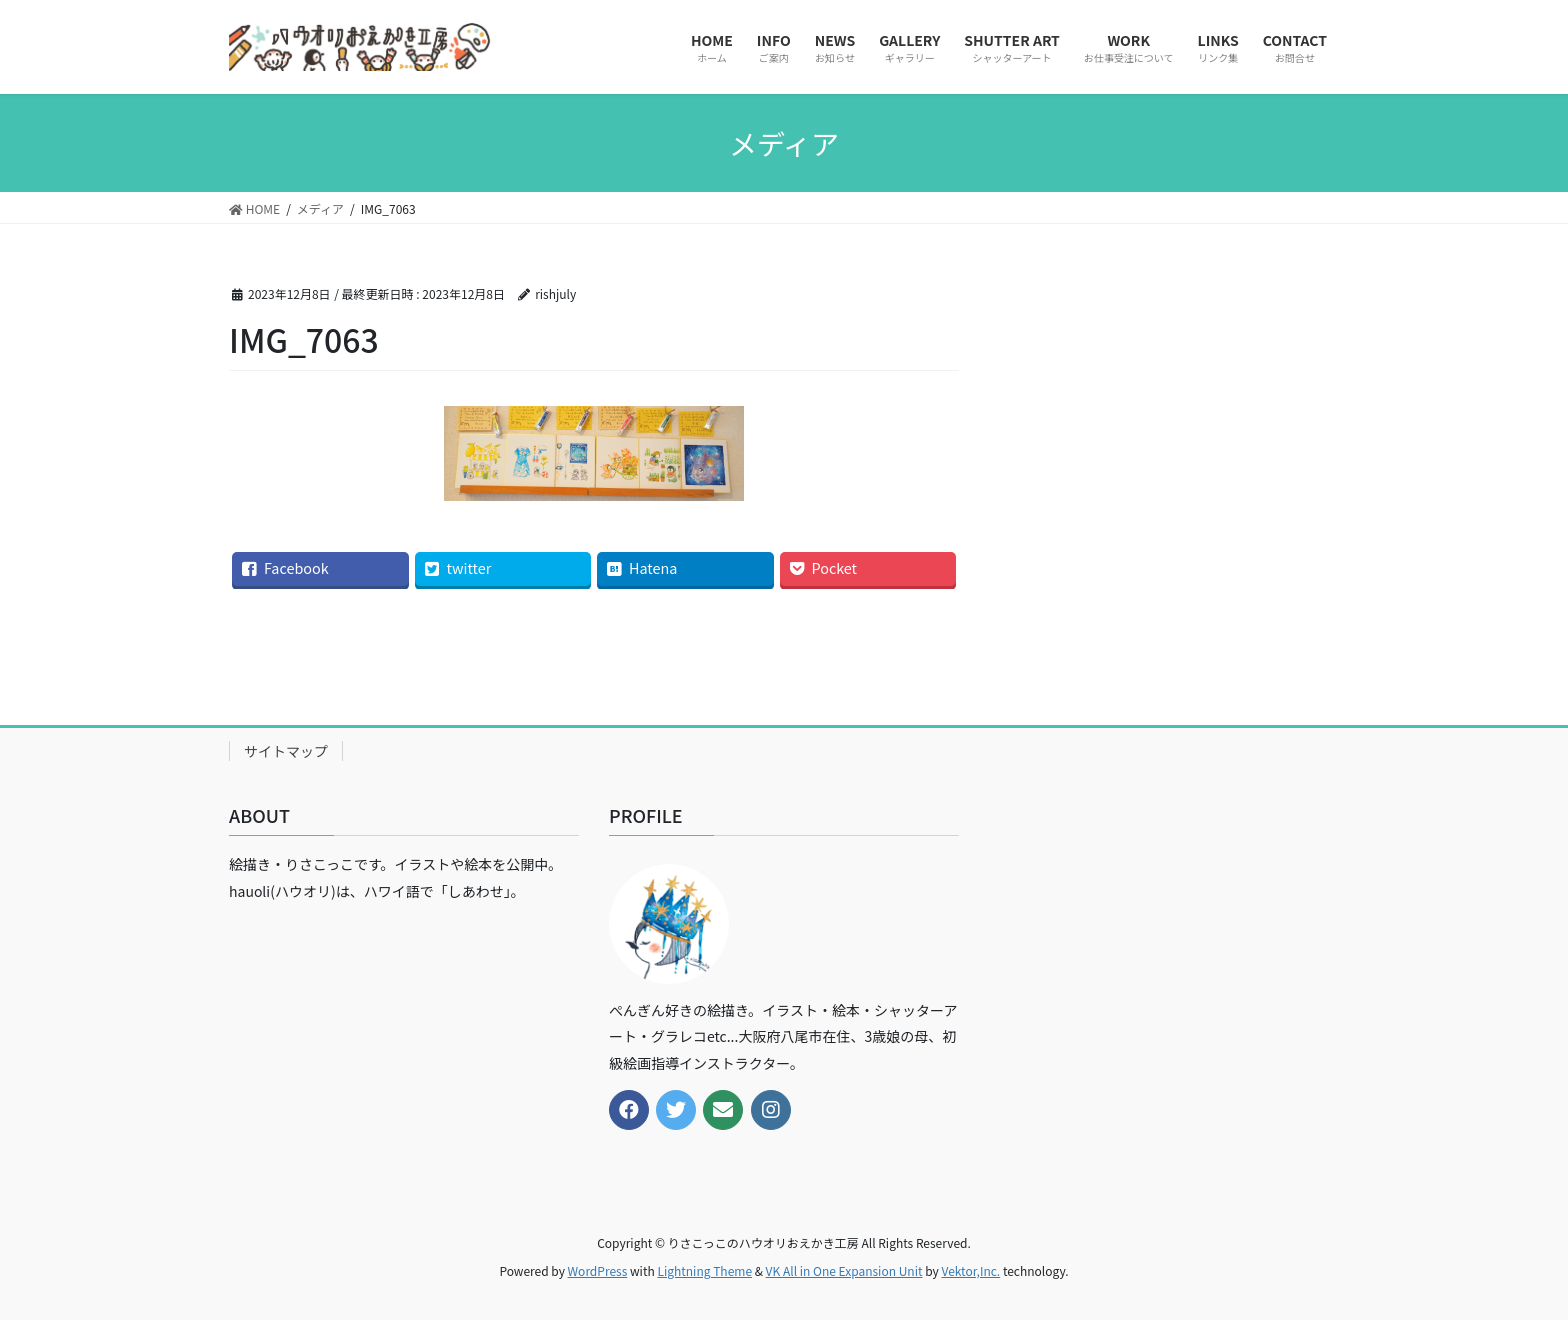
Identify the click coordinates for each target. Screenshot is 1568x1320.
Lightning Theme (704, 1270)
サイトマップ (286, 751)
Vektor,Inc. (970, 1270)
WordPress (598, 1270)
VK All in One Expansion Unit (844, 1270)
